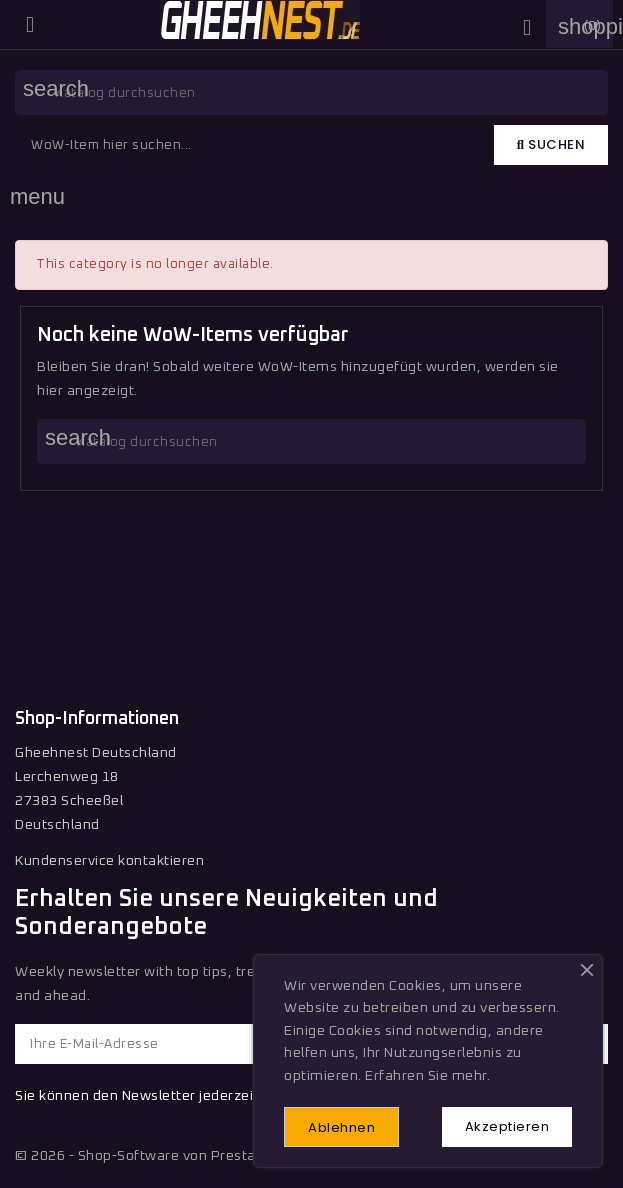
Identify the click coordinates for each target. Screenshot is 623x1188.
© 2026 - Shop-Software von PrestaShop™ (158, 1156)
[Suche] (311, 92)
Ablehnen (341, 1127)
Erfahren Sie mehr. (427, 1076)
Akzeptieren (507, 1126)
